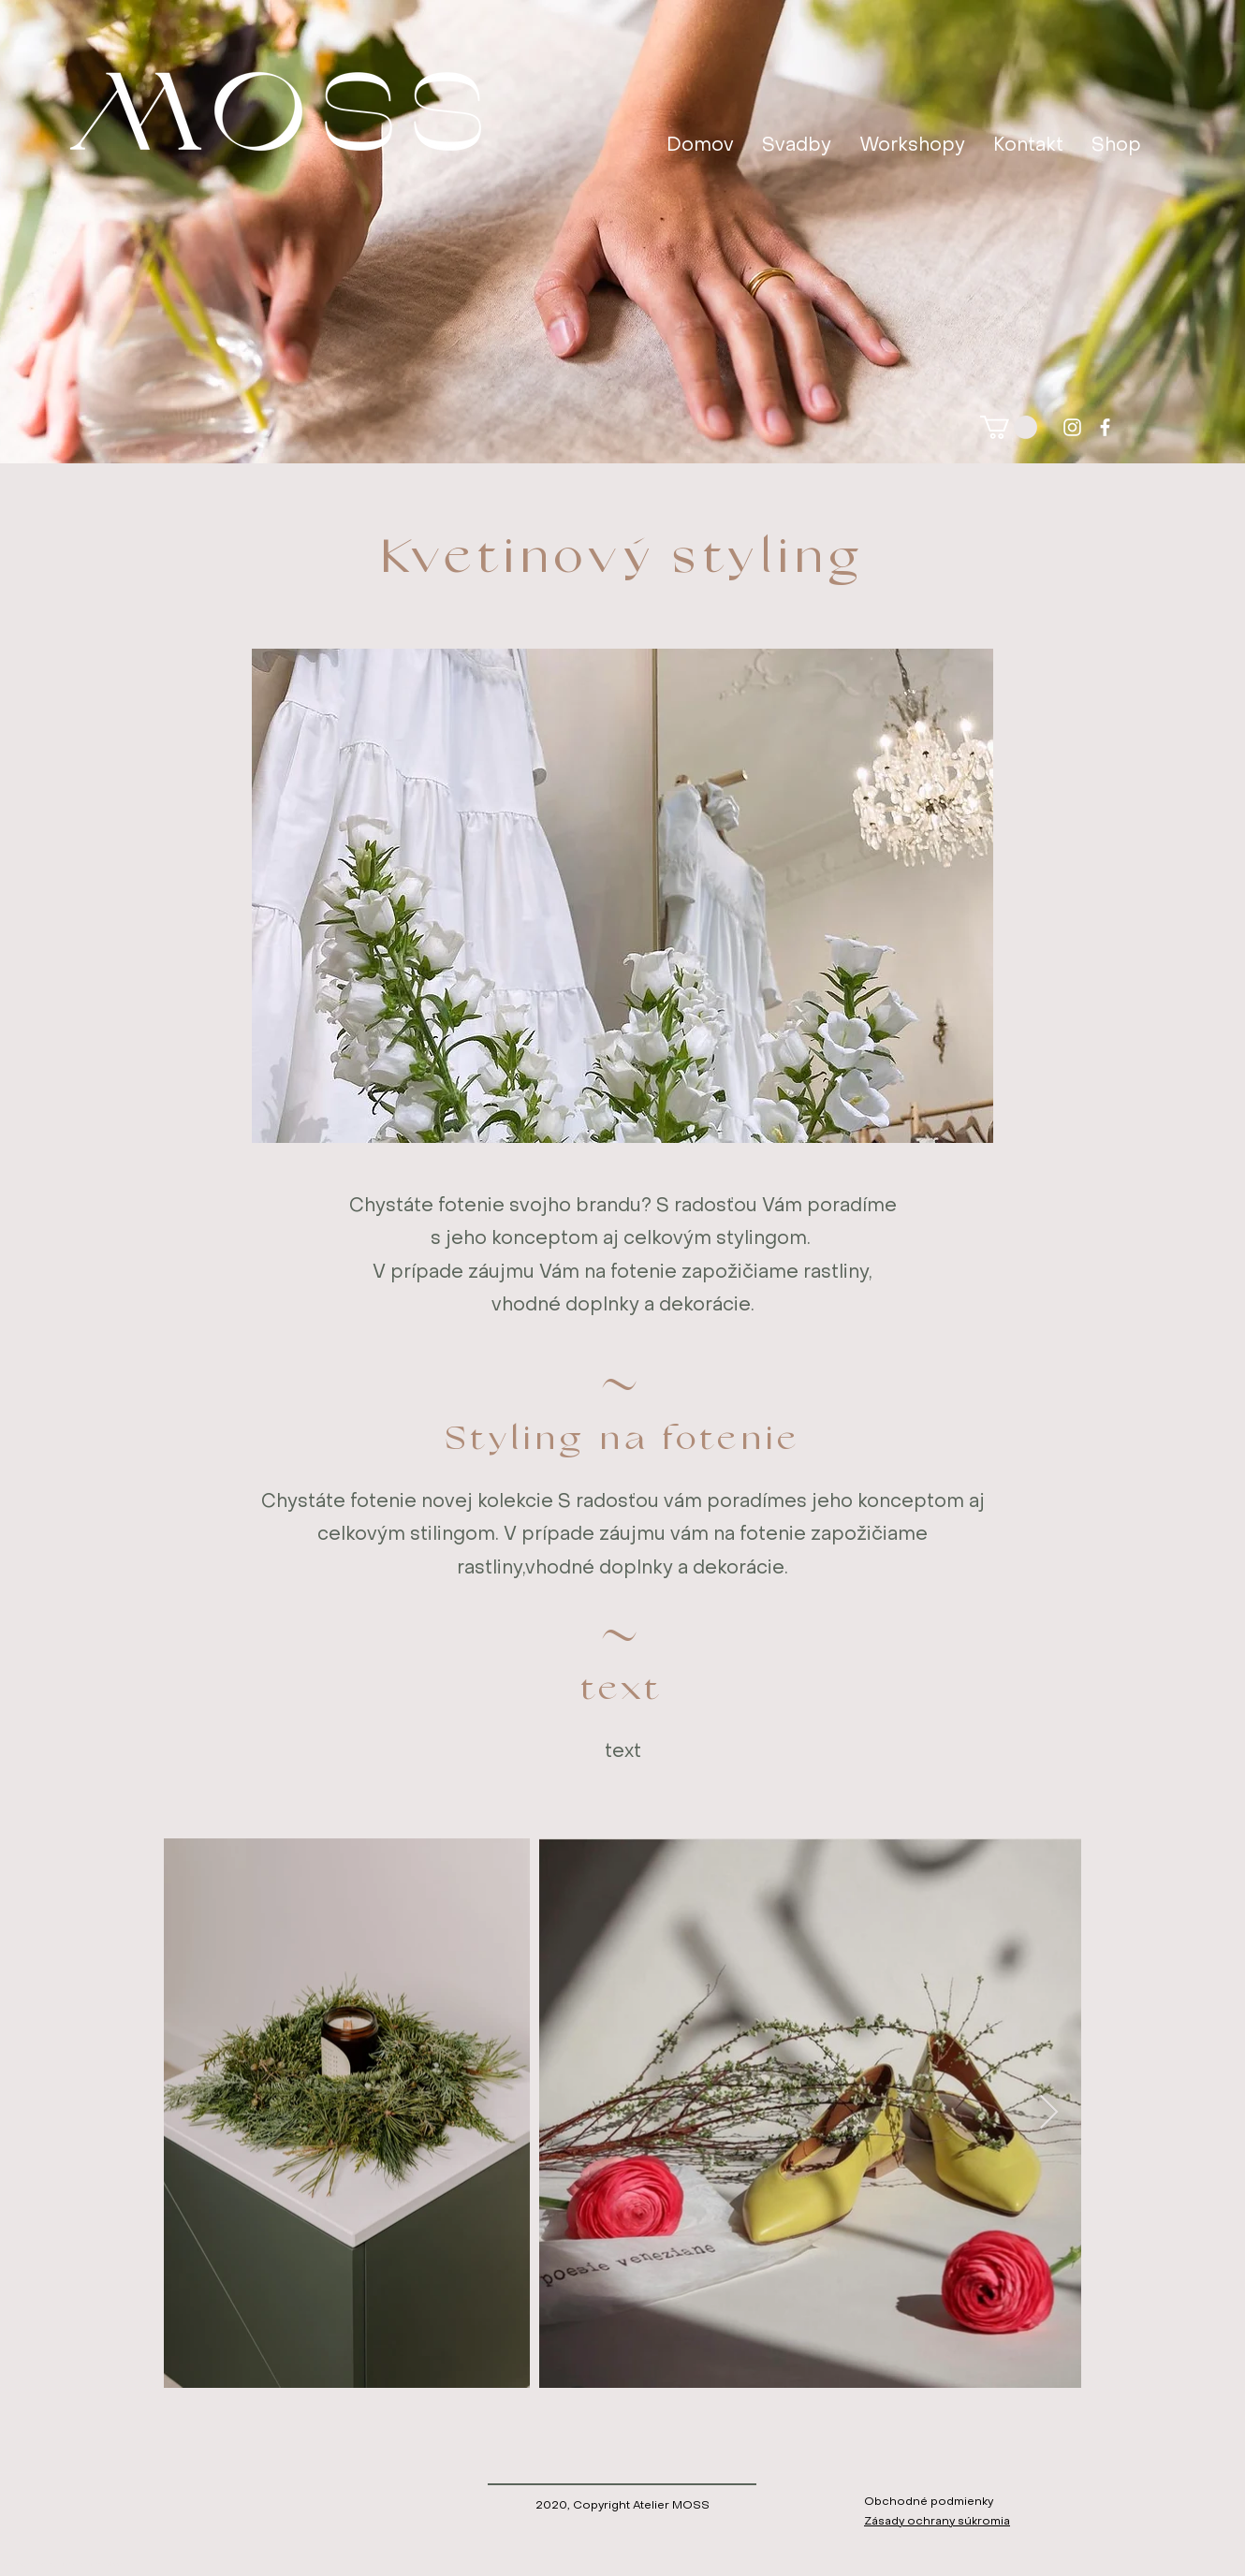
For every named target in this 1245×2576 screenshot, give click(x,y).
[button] (1008, 427)
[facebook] (1105, 427)
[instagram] (1072, 427)
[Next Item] (1049, 2113)
